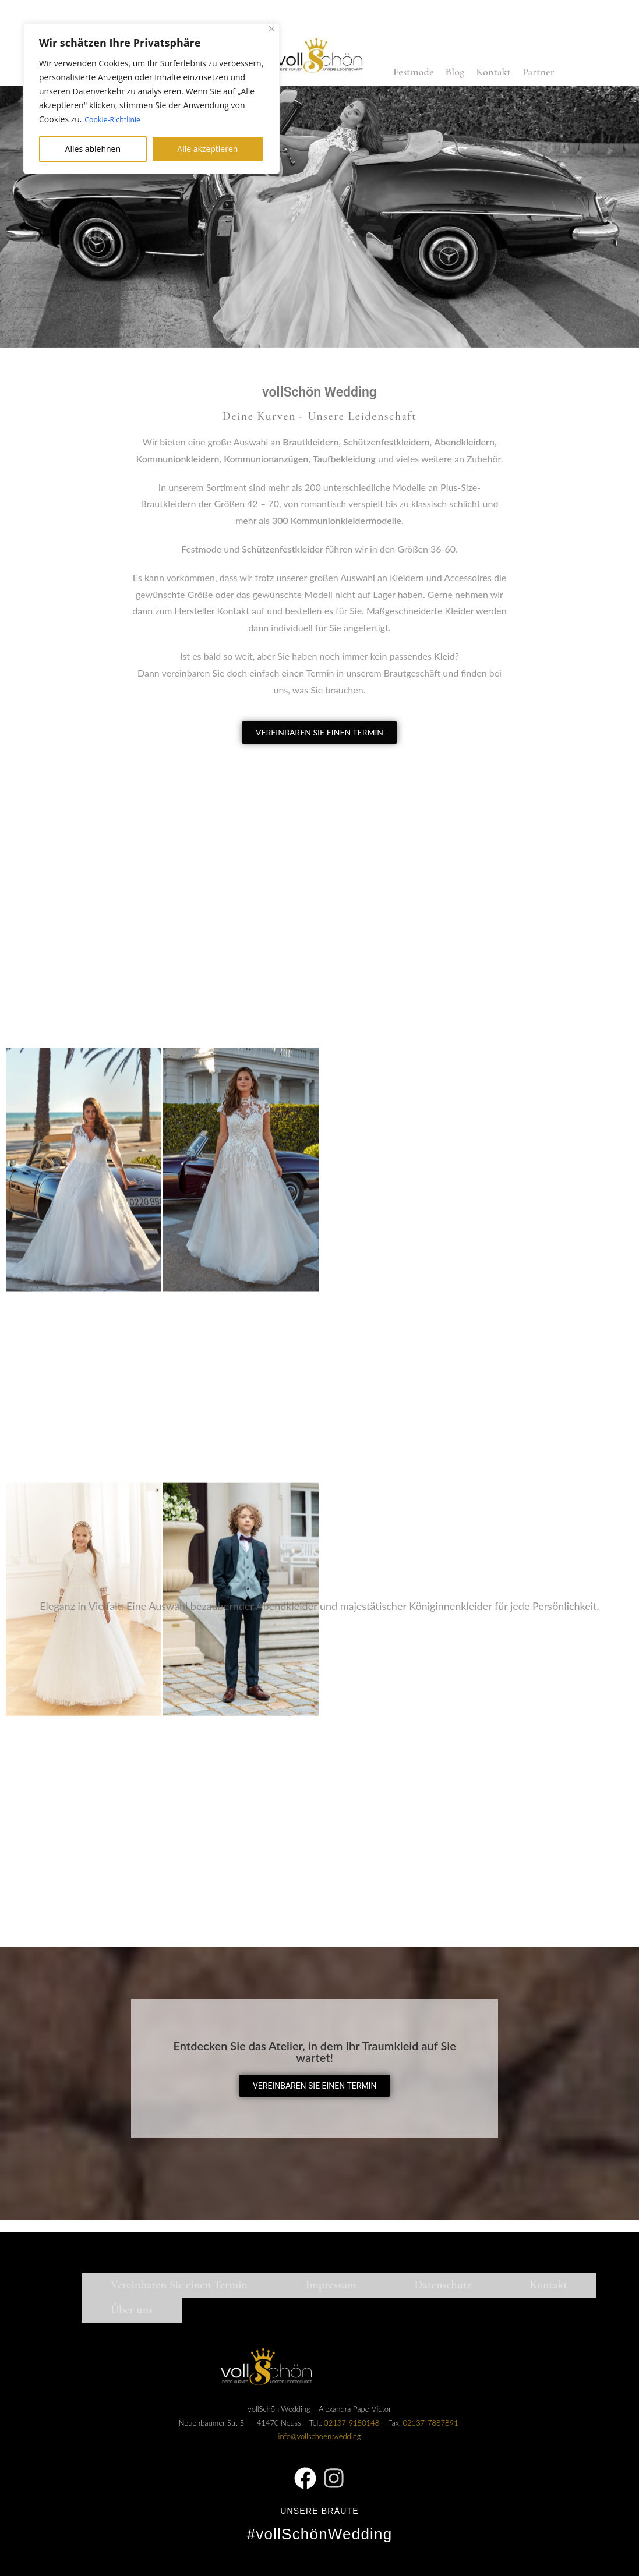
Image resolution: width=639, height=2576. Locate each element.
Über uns (132, 2310)
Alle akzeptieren (207, 148)
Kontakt (493, 71)
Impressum (331, 2285)
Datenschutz (443, 2285)
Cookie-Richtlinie (115, 119)
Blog (455, 71)
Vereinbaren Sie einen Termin (179, 2285)
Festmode (413, 71)
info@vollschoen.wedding (319, 2436)
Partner (539, 71)
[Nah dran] (271, 28)
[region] (151, 98)
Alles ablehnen (93, 148)
